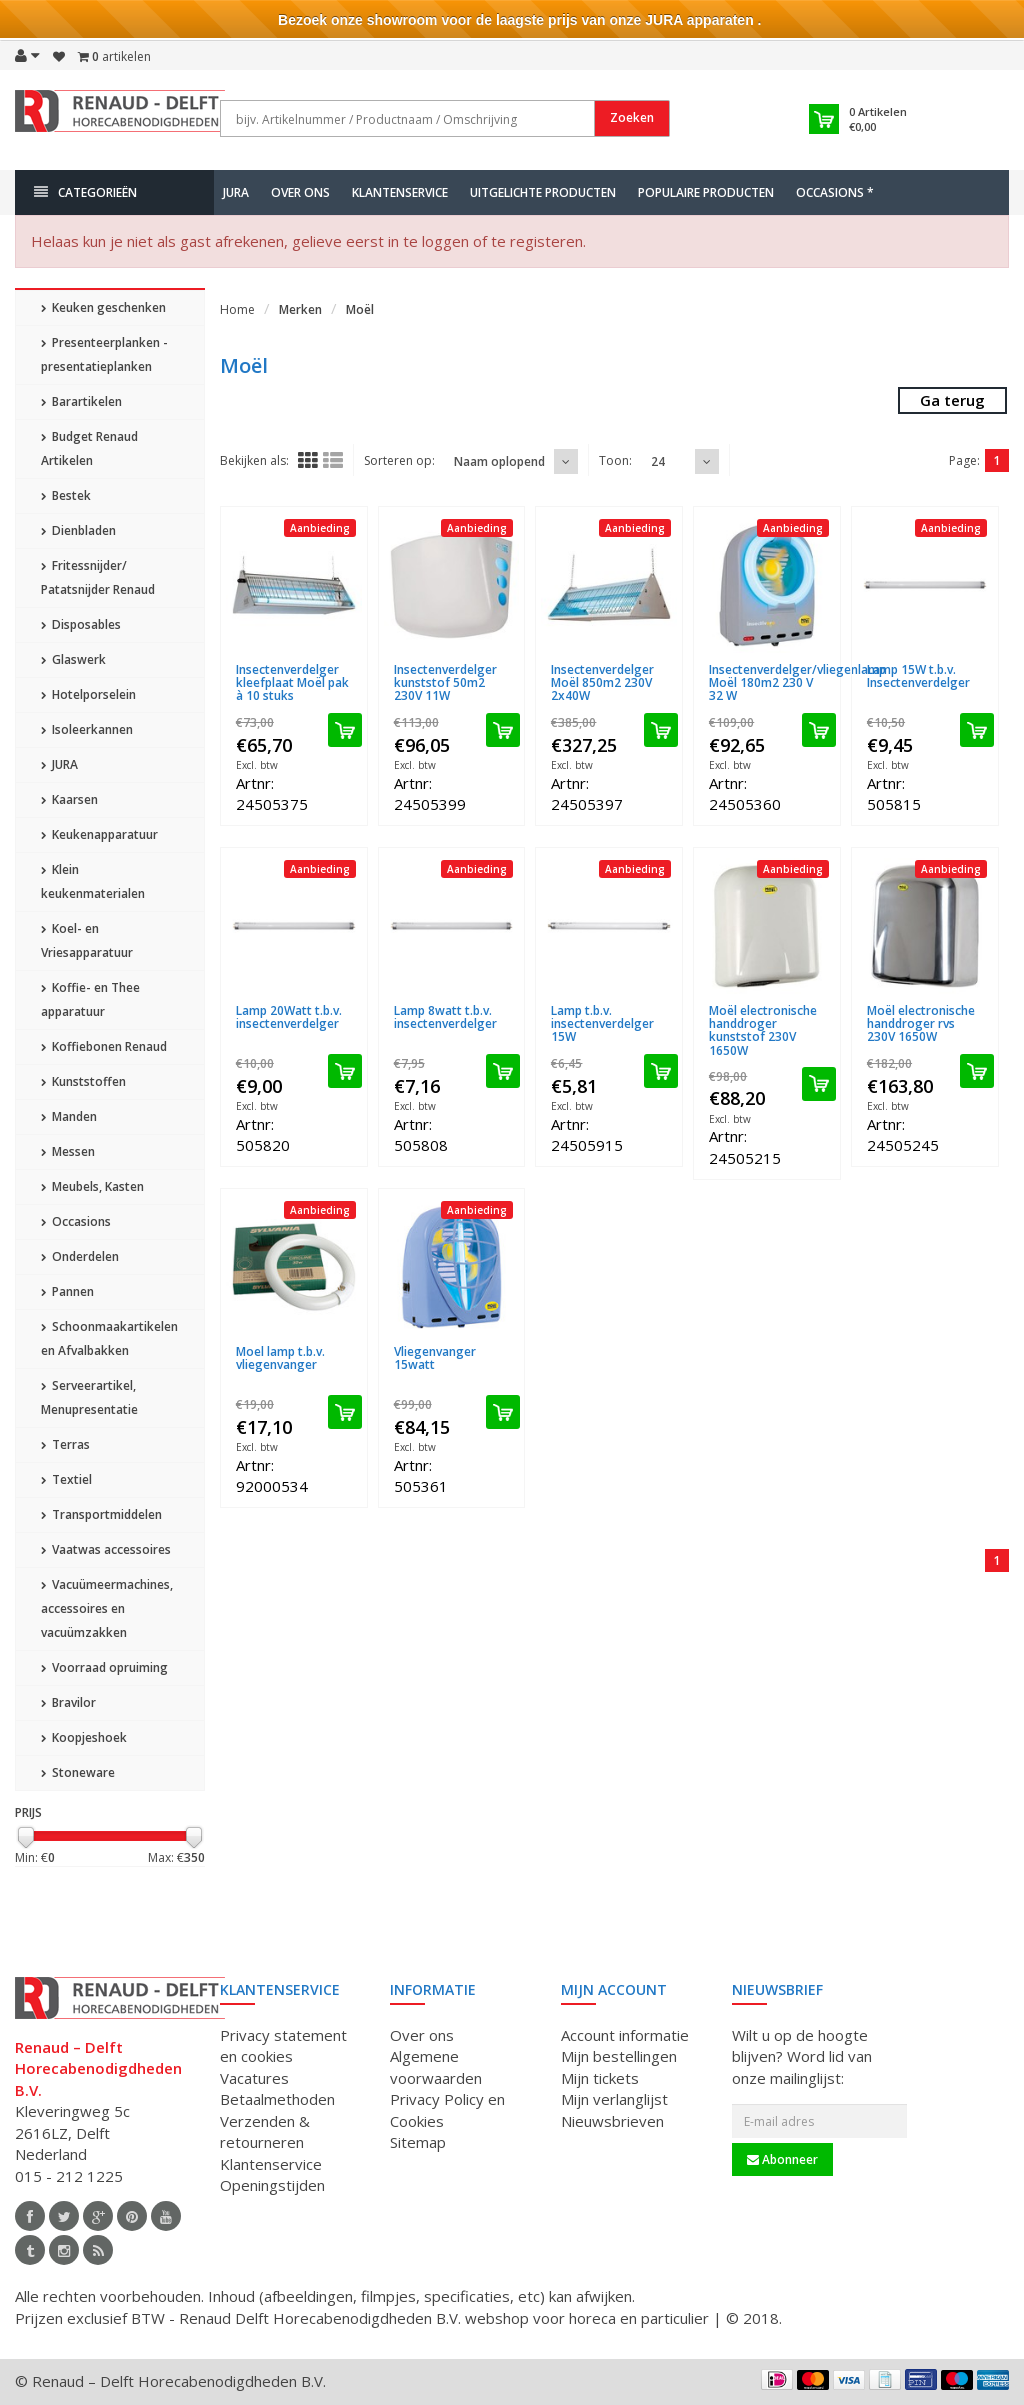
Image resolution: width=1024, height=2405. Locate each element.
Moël (360, 309)
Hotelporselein (88, 694)
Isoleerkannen (87, 729)
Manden (69, 1116)
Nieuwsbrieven (612, 2121)
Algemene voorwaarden (436, 2066)
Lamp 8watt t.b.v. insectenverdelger (445, 1017)
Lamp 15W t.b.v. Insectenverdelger (918, 676)
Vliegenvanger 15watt (435, 1358)
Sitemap (418, 2142)
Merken (300, 309)
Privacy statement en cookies (283, 2045)
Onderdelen (80, 1256)
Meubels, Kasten (92, 1186)
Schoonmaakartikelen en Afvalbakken (109, 1338)
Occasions (76, 1221)
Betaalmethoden (277, 2099)
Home (237, 309)
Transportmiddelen (101, 1514)
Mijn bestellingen (619, 2056)
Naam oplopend (499, 461)
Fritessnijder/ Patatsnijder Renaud (98, 577)
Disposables (81, 624)
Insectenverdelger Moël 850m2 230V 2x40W (602, 682)
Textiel (66, 1479)
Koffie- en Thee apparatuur (90, 999)
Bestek (66, 495)
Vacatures (254, 2078)
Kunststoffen (83, 1081)
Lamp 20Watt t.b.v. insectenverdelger (289, 1017)
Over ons (300, 192)
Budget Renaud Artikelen (89, 448)
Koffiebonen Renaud (104, 1046)
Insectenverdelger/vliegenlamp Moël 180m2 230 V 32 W (797, 682)
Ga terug (952, 400)
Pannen (67, 1291)
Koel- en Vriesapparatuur (87, 940)
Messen (68, 1151)
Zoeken (632, 117)
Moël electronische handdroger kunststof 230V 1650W (763, 1030)
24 (658, 461)
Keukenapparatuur (99, 834)
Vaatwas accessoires (106, 1549)
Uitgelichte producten (543, 192)
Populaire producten (706, 192)
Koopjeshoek (84, 1737)
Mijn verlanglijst (614, 2099)
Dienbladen (78, 530)
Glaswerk (73, 659)
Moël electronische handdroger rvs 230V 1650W (921, 1023)
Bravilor (68, 1702)
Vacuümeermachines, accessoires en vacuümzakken (107, 1608)
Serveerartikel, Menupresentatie (89, 1397)
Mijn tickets (600, 2078)
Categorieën (85, 192)
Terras (65, 1444)
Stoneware (78, 1772)
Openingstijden (272, 2185)
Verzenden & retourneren (265, 2131)
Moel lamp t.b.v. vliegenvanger (280, 1358)
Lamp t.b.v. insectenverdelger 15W (602, 1023)
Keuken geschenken (103, 307)
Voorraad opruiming (104, 1667)
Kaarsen (69, 799)
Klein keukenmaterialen (93, 881)
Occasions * (835, 192)
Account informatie (625, 2035)
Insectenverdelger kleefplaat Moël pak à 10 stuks (292, 682)
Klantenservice (400, 192)
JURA (236, 192)
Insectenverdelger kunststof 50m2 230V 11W (445, 682)
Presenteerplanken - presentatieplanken (104, 354)
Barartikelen (81, 401)
